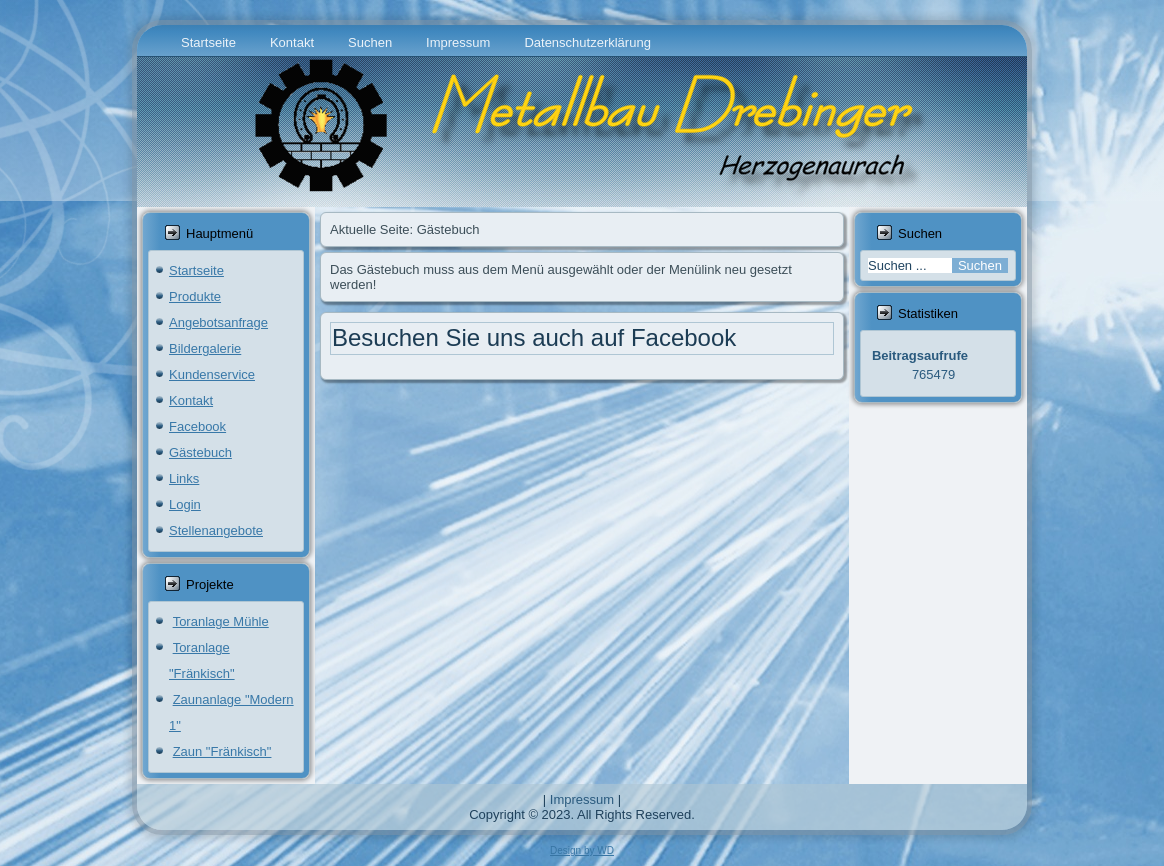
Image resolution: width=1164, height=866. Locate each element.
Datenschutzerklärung (587, 42)
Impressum (458, 42)
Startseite (208, 42)
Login (185, 504)
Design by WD (582, 850)
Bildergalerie (205, 348)
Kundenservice (212, 374)
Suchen (370, 42)
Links (184, 478)
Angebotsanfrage (218, 322)
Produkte (195, 296)
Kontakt (292, 42)
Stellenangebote (216, 530)
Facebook (197, 426)
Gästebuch (200, 452)
